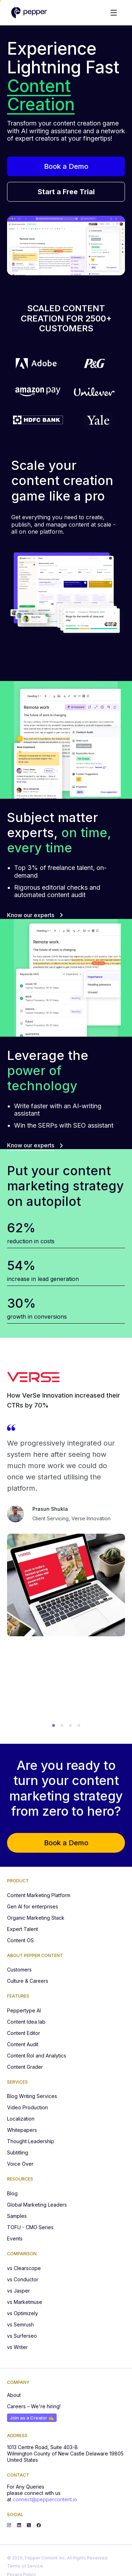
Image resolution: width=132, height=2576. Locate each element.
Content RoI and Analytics (36, 2056)
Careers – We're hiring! (34, 2406)
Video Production (27, 2107)
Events (15, 2238)
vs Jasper (18, 2291)
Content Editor (23, 2033)
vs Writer (17, 2347)
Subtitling (17, 2152)
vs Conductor (22, 2279)
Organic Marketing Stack (35, 1918)
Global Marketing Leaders (37, 2205)
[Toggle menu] (114, 13)
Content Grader (25, 2067)
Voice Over (20, 2164)
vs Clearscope (24, 2268)
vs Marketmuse (24, 2302)
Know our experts (35, 915)
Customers (19, 1970)
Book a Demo (66, 166)
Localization (20, 2119)
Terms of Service (25, 2566)
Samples (17, 2216)
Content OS (20, 1940)
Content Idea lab (26, 2022)
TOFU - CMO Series (30, 2227)
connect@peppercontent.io (45, 2499)
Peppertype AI (24, 2010)
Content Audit (22, 2044)
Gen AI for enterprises (32, 1906)
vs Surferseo (22, 2336)
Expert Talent (22, 1929)
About (14, 2395)
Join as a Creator (32, 2418)
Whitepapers (22, 2130)
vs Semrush (20, 2324)
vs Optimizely (22, 2313)
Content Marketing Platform (38, 1895)
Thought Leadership (30, 2141)
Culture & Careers (27, 1981)
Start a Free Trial (66, 192)
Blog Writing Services (32, 2096)
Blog (12, 2193)
